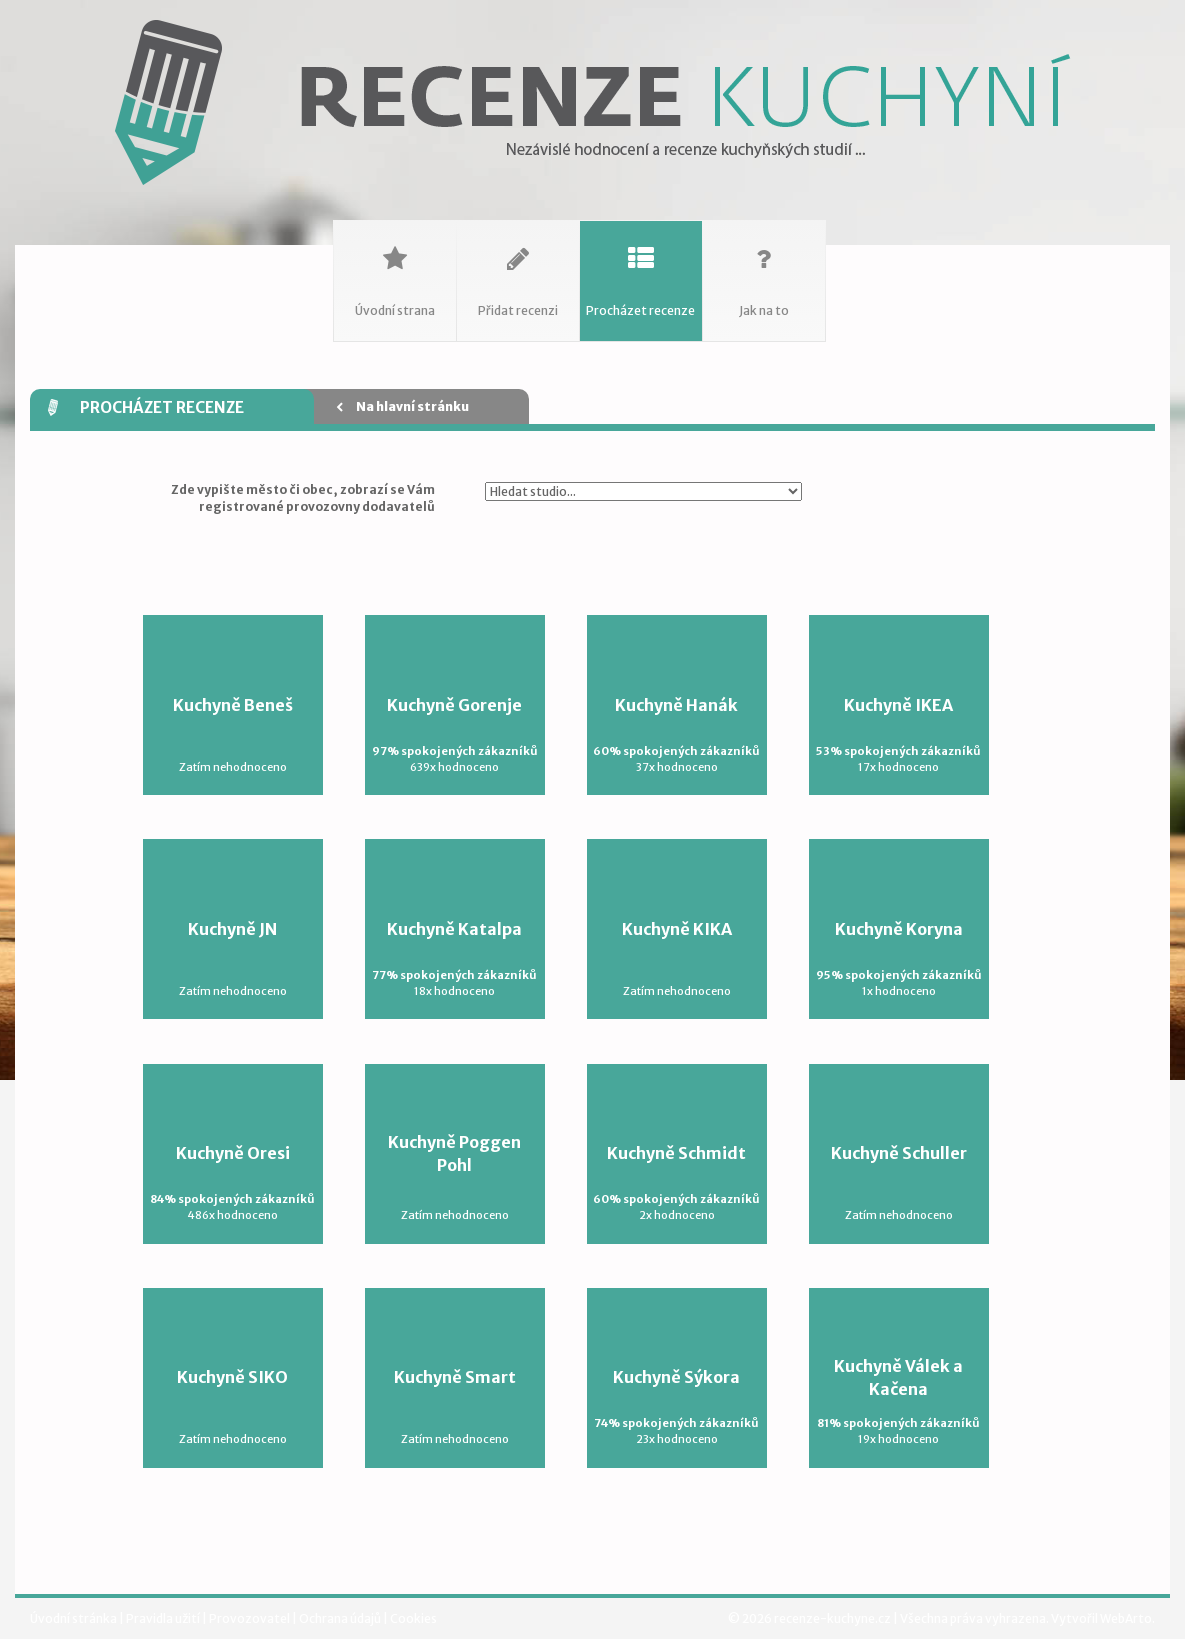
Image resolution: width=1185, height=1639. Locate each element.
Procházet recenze (641, 269)
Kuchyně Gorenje (455, 735)
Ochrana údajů (341, 1618)
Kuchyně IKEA (899, 735)
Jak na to (764, 269)
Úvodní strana (395, 269)
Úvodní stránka (74, 1618)
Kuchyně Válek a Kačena (899, 1402)
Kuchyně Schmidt (677, 1183)
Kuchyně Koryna (899, 959)
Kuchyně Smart (455, 1407)
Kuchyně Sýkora (677, 1407)
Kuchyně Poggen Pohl (455, 1178)
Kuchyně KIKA (677, 959)
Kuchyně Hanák (677, 735)
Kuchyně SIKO (233, 1407)
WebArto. (1127, 1618)
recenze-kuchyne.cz (832, 1618)
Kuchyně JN (233, 959)
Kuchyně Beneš (233, 735)
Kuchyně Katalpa (455, 959)
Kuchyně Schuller (899, 1183)
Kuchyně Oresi (233, 1183)
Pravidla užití (164, 1618)
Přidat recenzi (518, 269)
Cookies (413, 1618)
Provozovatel (250, 1618)
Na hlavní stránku (402, 406)
